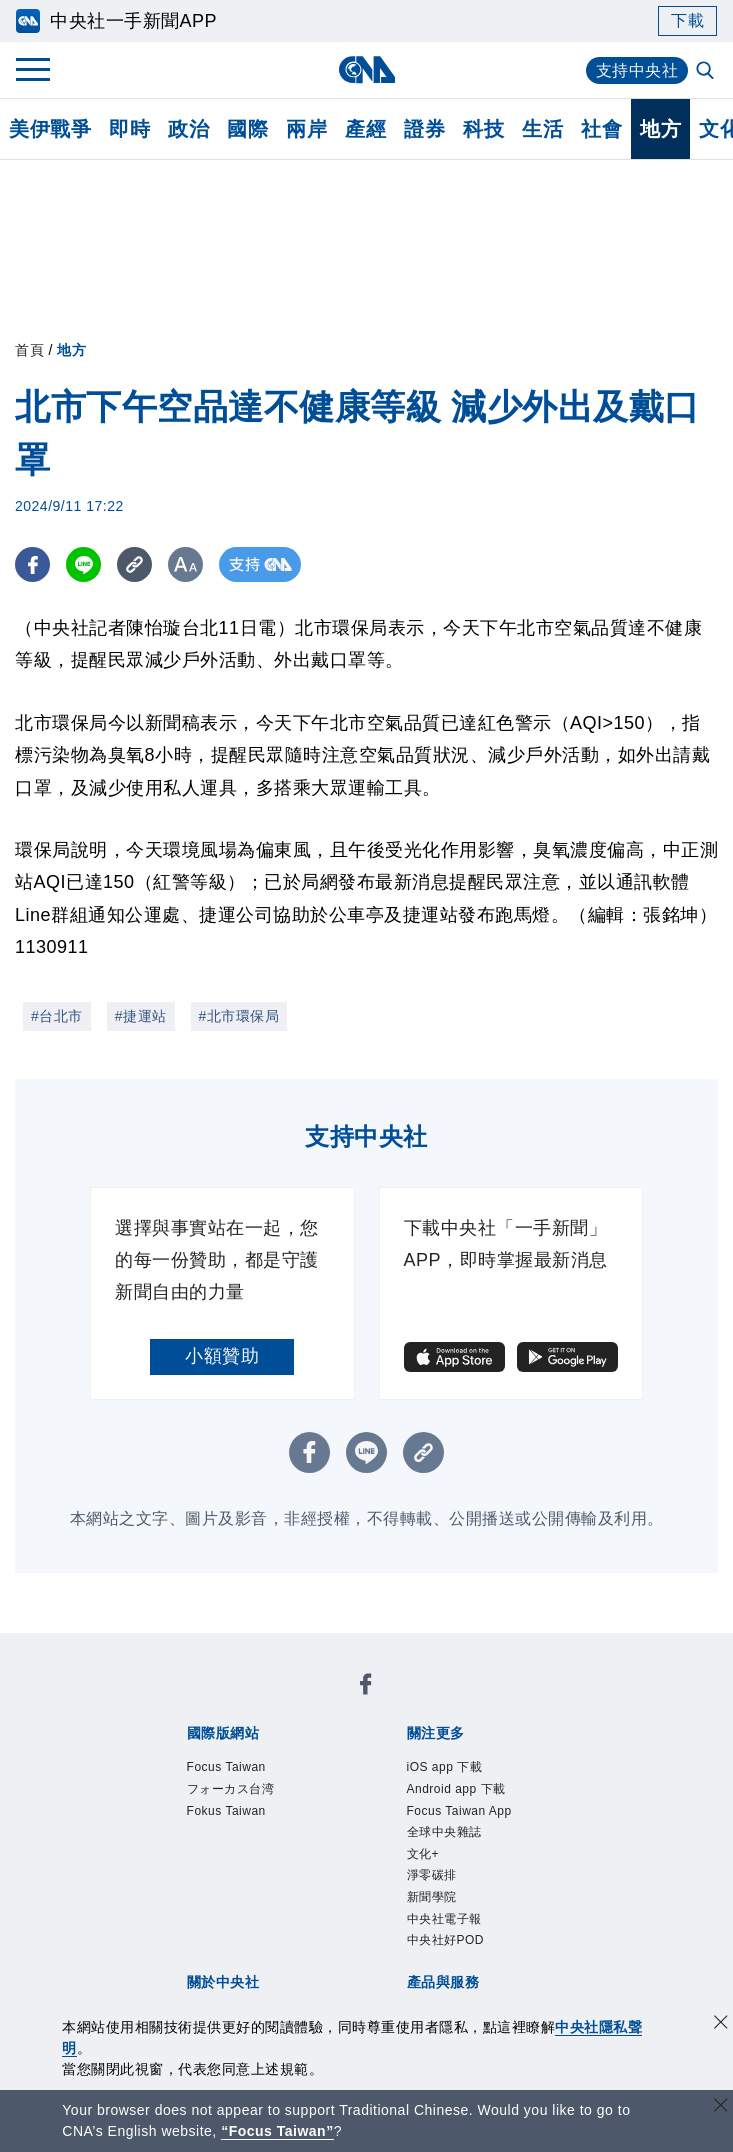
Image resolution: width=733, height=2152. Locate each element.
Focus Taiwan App (459, 1811)
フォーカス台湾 (231, 1789)
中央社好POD (446, 1940)
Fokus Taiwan (226, 1811)
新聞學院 (432, 1897)
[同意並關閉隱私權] (721, 2024)
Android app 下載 (456, 1789)
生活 (542, 129)
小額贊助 (222, 1356)
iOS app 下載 (445, 1767)
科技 (483, 129)
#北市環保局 (239, 1016)
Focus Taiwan (226, 1767)
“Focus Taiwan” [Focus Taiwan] (277, 2131)
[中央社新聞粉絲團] (366, 1687)
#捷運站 (141, 1016)
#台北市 (57, 1016)
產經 (365, 129)
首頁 (29, 350)
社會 (601, 129)
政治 (188, 129)
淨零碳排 (432, 1875)
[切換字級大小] (185, 564)
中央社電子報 (444, 1919)
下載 (687, 20)
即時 (129, 129)
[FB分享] (32, 564)
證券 (424, 129)
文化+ (423, 1854)
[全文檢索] (707, 72)
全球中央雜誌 (444, 1832)
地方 (660, 129)
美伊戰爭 (50, 129)
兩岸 (306, 129)
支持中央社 (637, 70)
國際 (247, 129)
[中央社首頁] (366, 69)
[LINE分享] (83, 564)
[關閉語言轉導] (721, 2107)
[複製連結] (134, 564)
